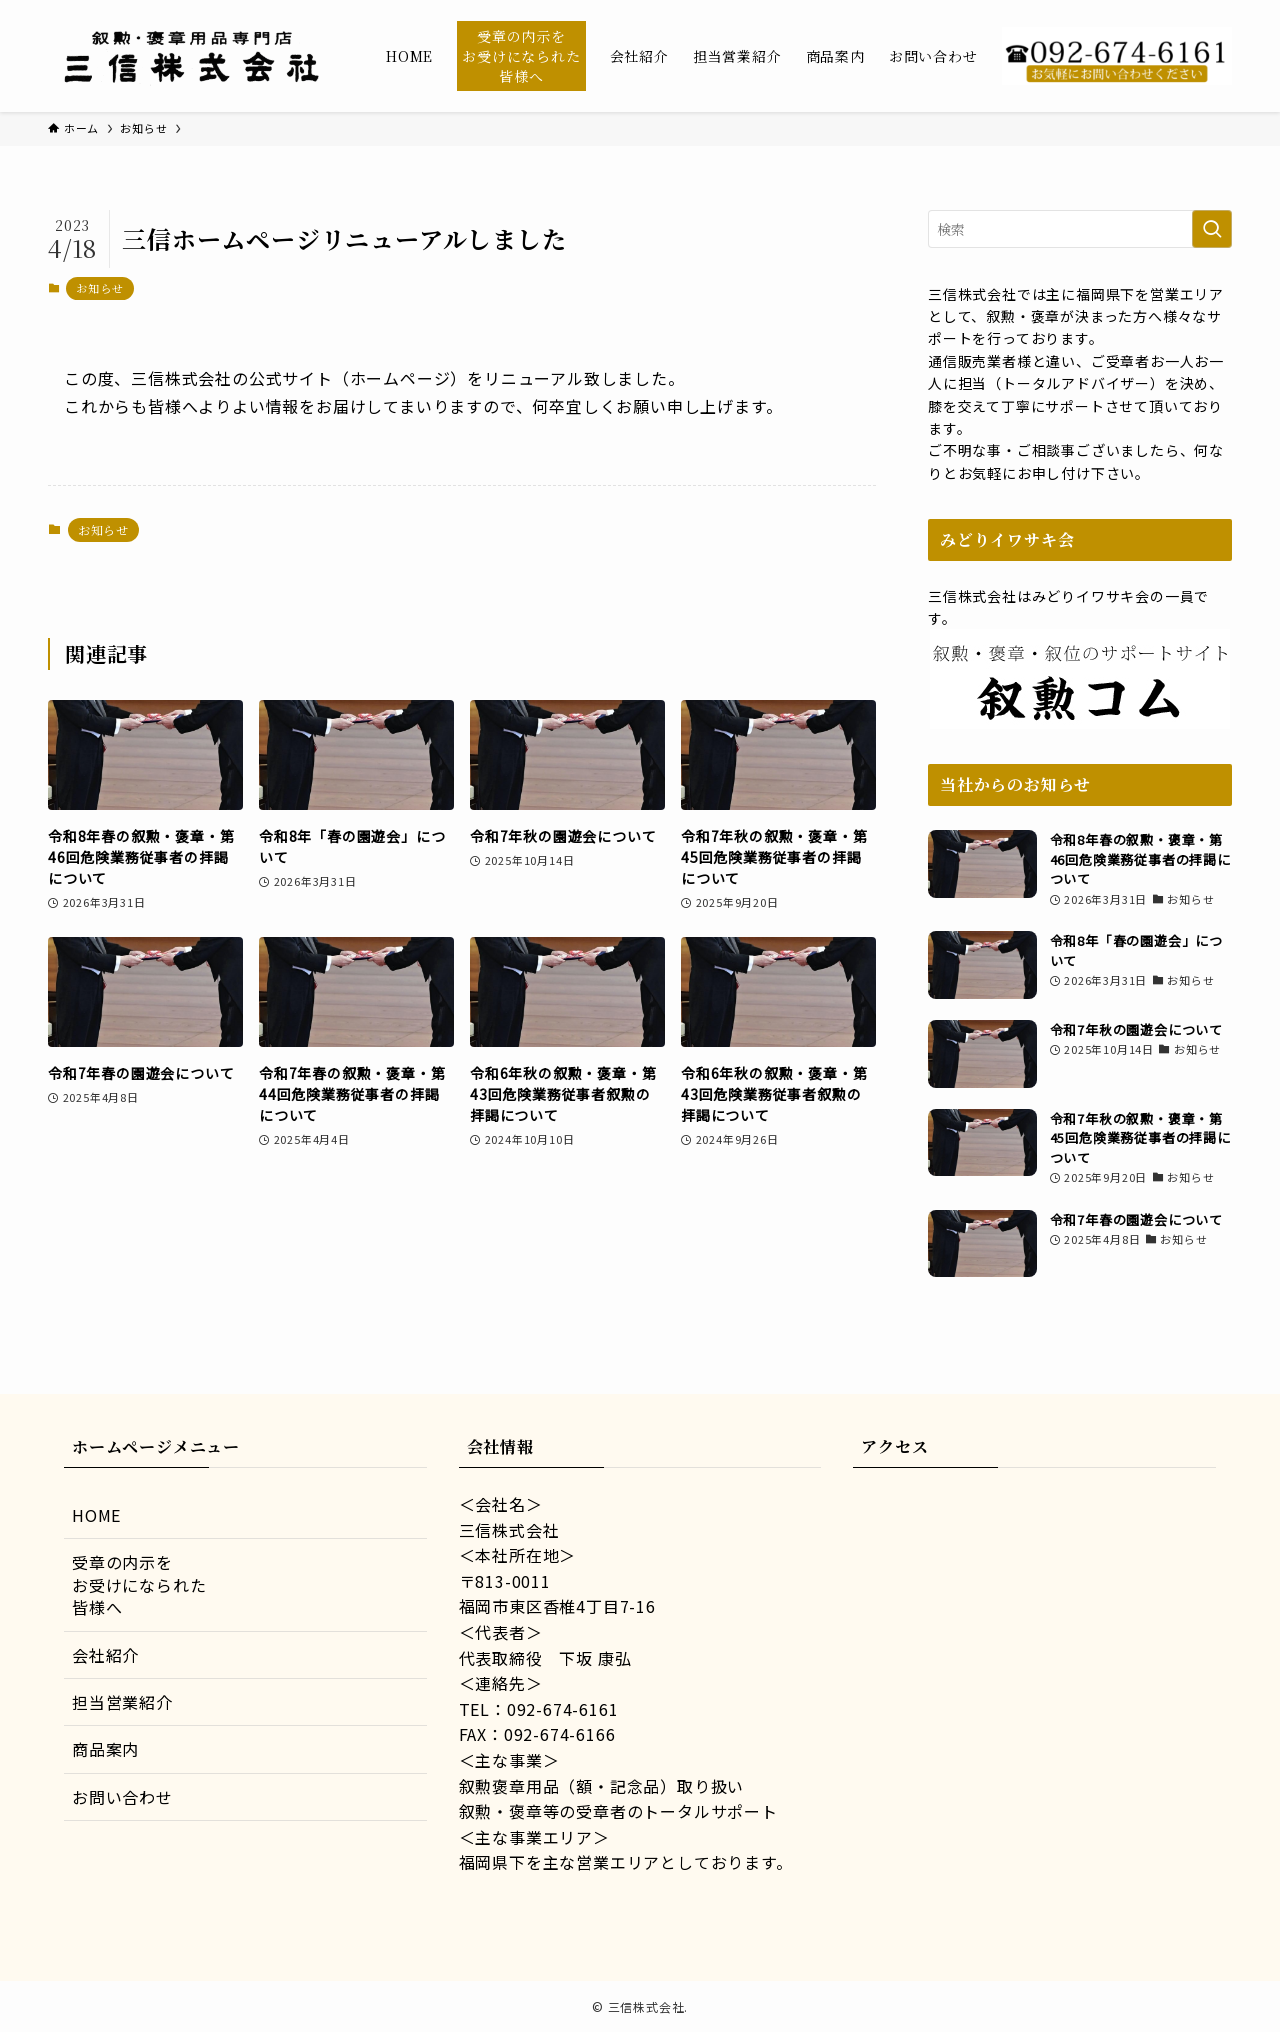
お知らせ (99, 288)
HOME (96, 1515)
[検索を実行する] (1212, 229)
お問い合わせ (122, 1797)
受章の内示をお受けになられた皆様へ (139, 1584)
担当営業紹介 (122, 1702)
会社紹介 (105, 1655)
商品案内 (105, 1749)
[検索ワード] (1080, 229)
